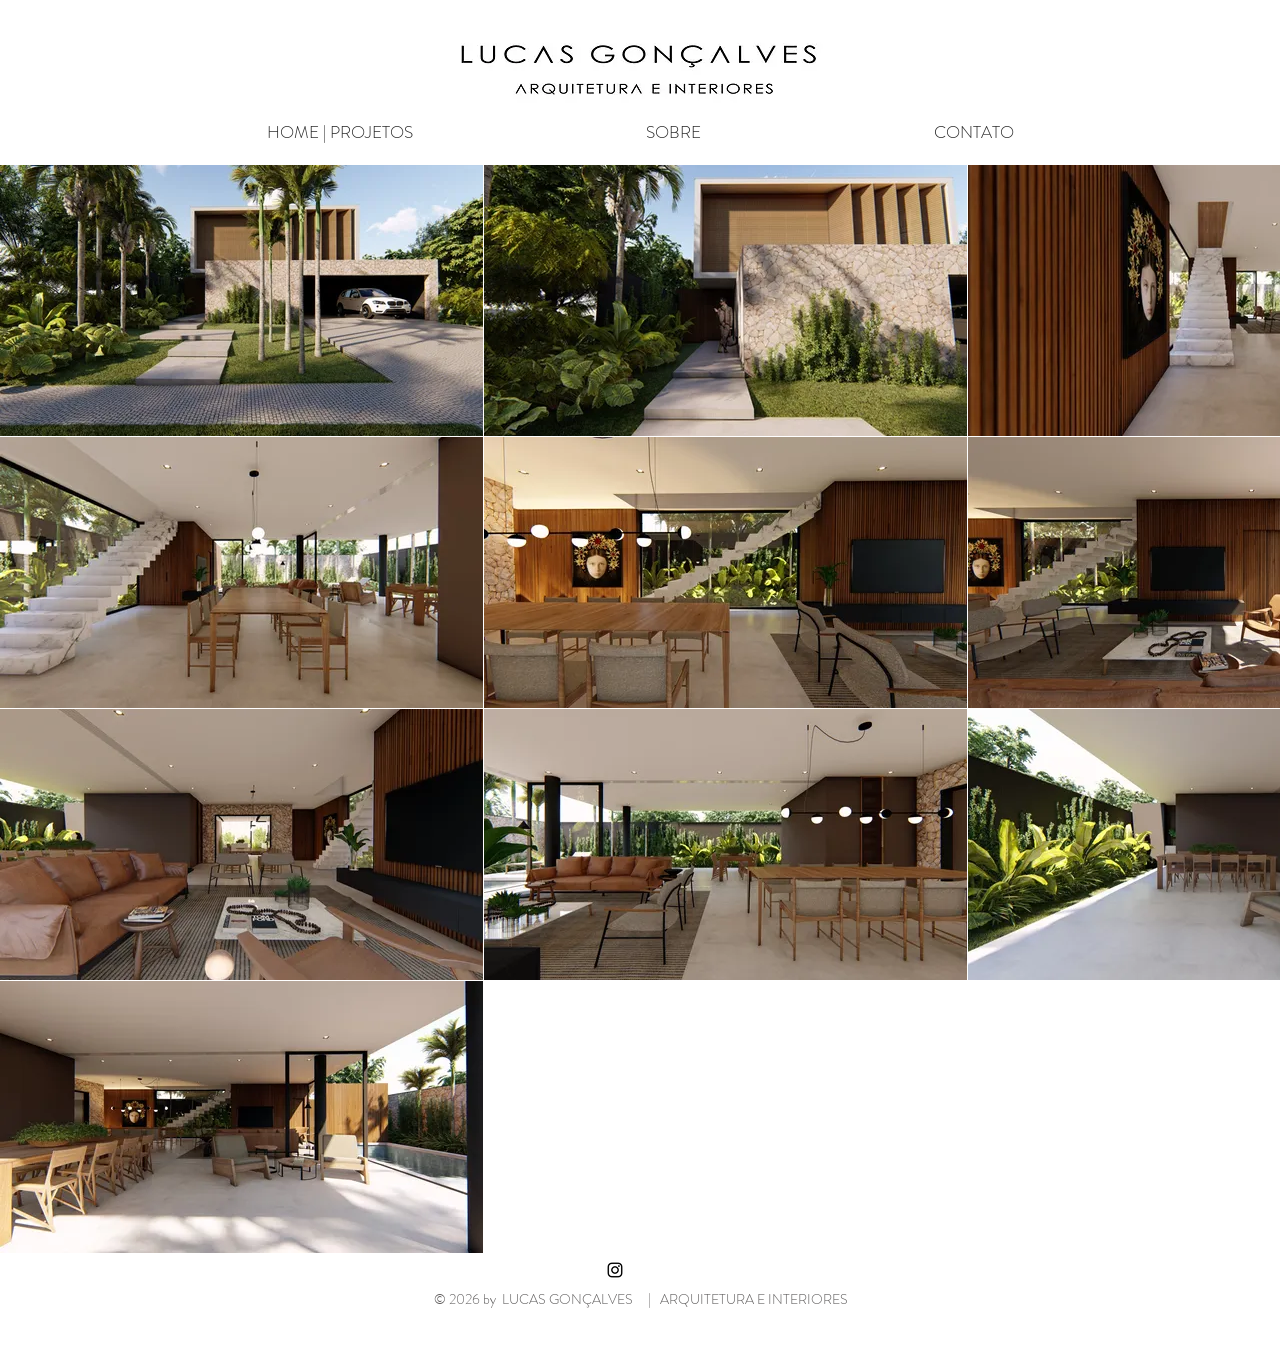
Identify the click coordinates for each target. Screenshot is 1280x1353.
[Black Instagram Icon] (615, 1270)
